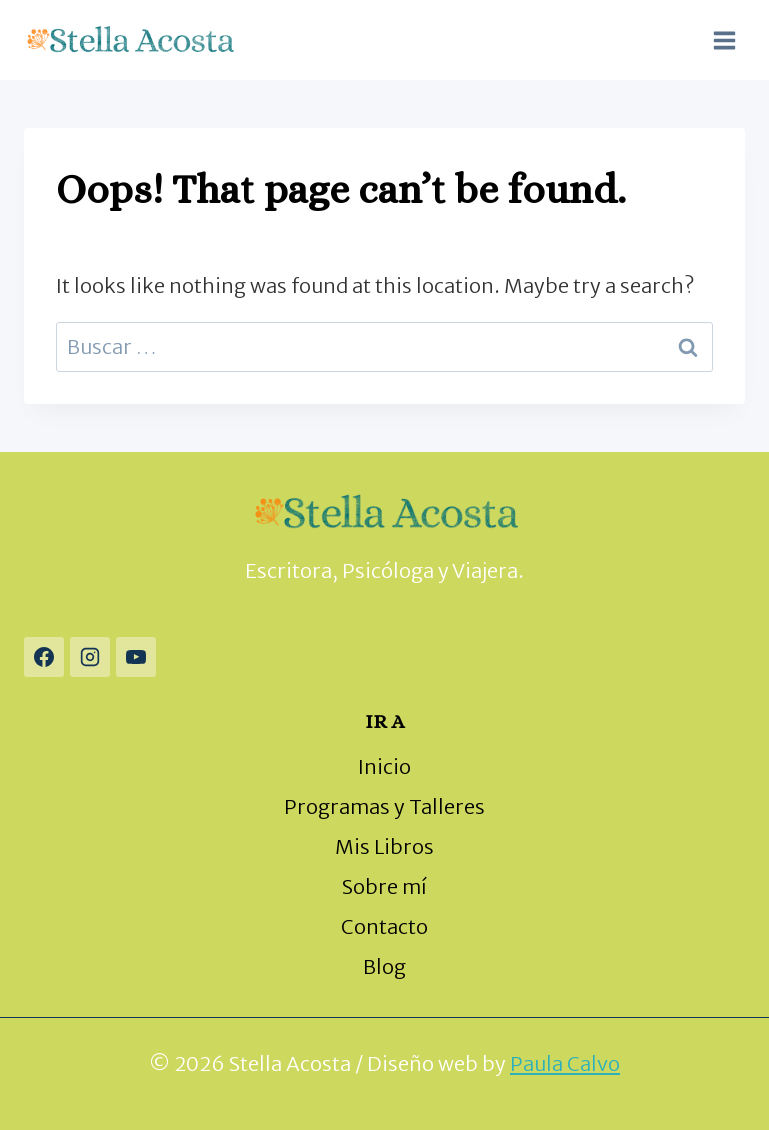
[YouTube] (136, 657)
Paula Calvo (565, 1063)
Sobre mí (384, 886)
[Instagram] (90, 657)
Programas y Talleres (384, 806)
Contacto (384, 926)
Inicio (384, 766)
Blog (384, 966)
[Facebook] (44, 657)
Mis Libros (384, 846)
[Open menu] (724, 40)
